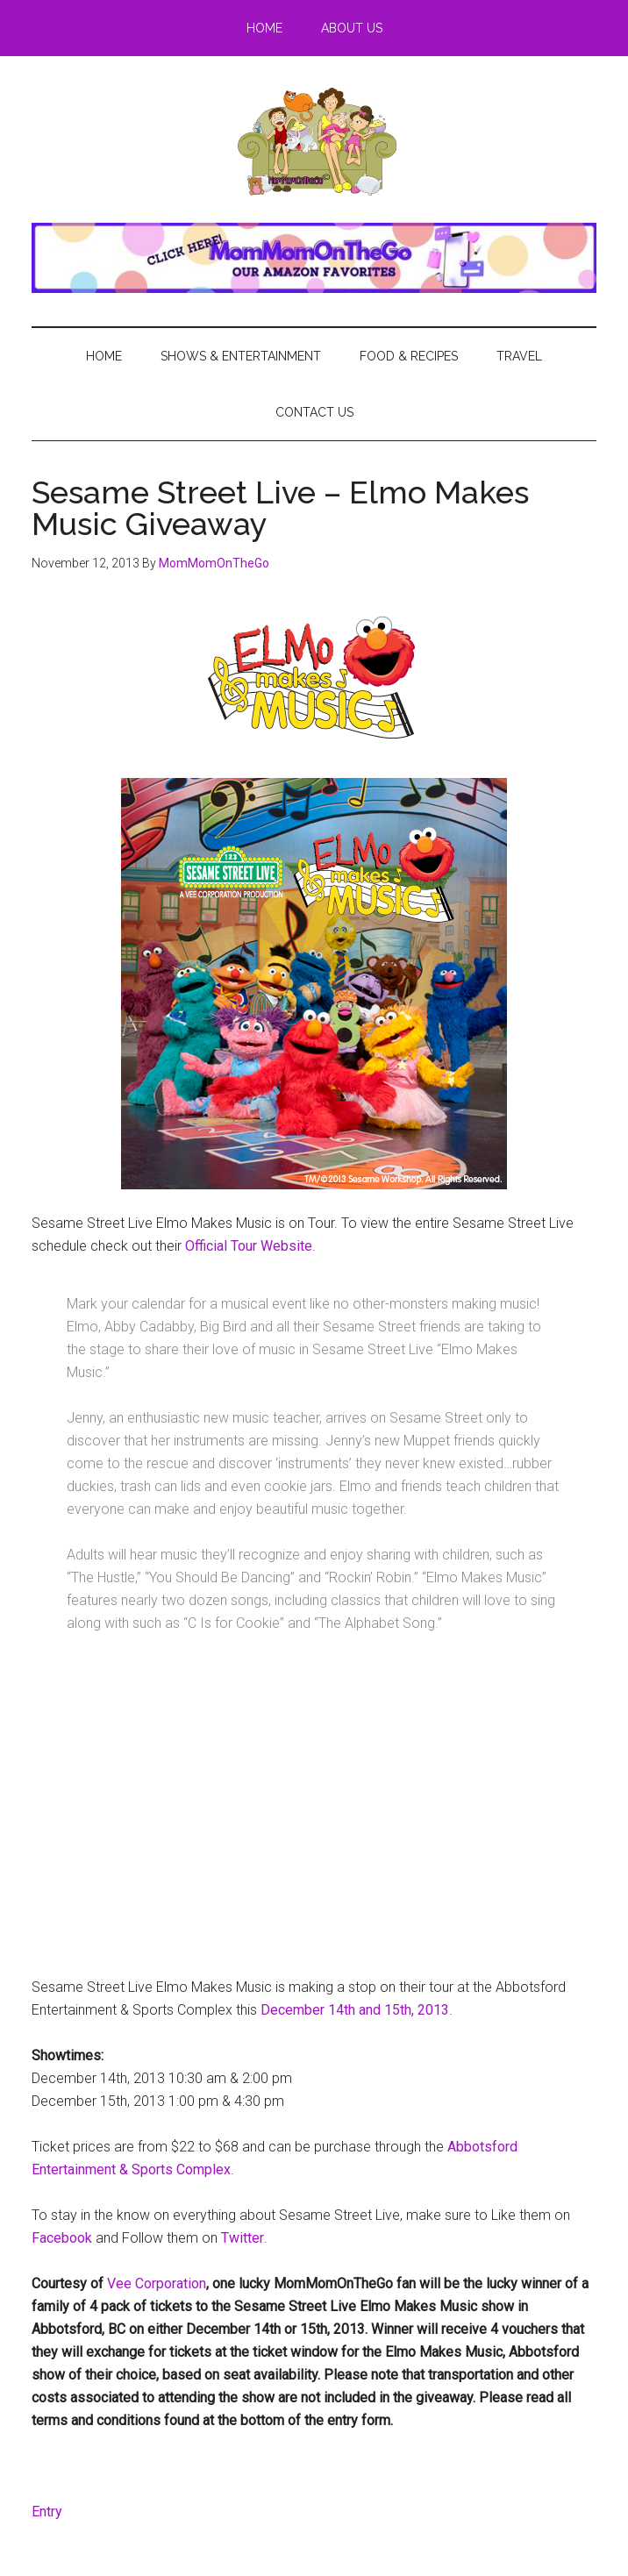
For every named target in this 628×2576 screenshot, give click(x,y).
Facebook (62, 2238)
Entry (47, 2511)
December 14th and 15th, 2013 (354, 2010)
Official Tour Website (248, 1246)
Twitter (242, 2238)
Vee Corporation (156, 2283)
